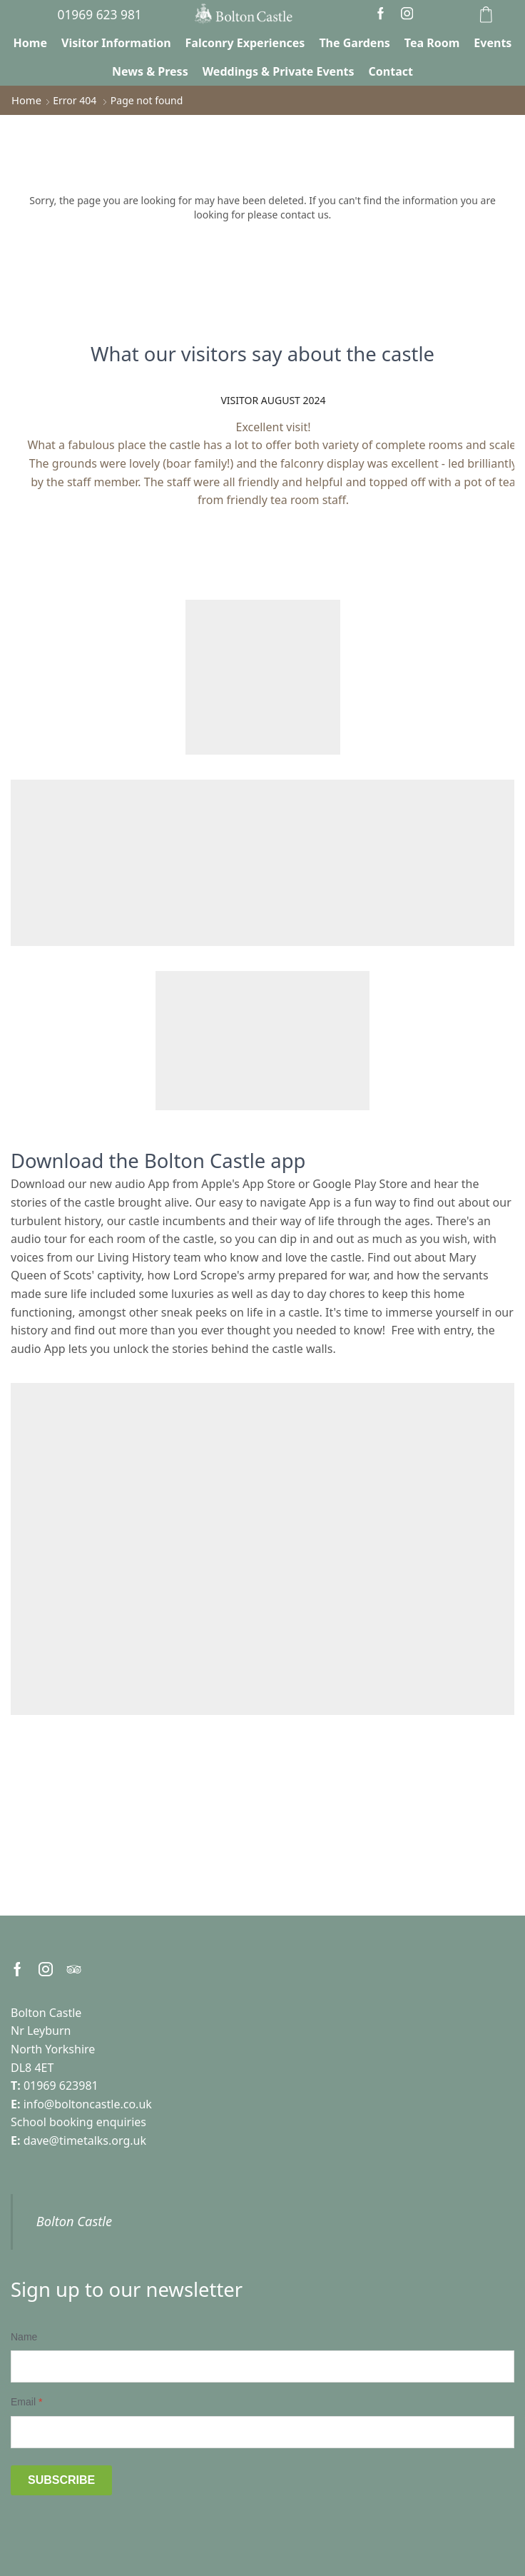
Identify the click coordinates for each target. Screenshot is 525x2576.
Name (24, 2337)
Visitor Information (116, 43)
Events (492, 43)
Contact (391, 71)
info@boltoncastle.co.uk (88, 2104)
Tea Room (432, 43)
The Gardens (354, 43)
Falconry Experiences (245, 43)
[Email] (262, 2432)
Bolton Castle (74, 2221)
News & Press (150, 71)
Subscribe (61, 2480)
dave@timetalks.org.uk (85, 2140)
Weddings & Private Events (279, 71)
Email (26, 2402)
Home (30, 43)
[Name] (262, 2366)
